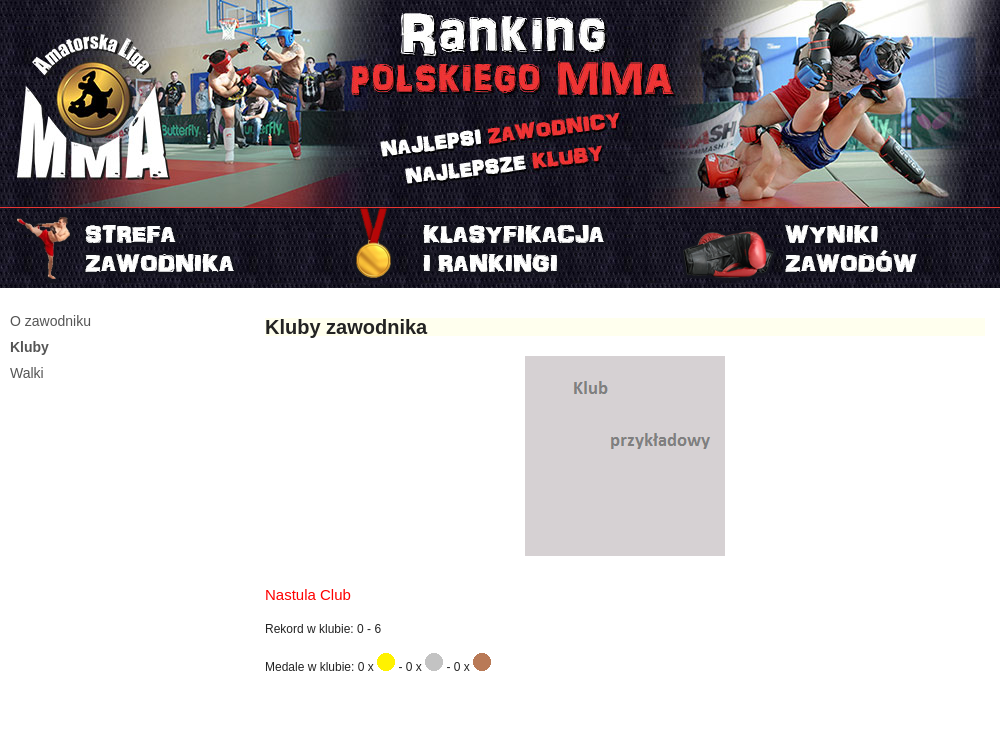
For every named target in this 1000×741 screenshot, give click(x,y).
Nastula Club (308, 594)
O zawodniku (50, 321)
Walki (27, 373)
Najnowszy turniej (833, 248)
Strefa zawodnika (166, 248)
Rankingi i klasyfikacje (500, 248)
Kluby (29, 347)
